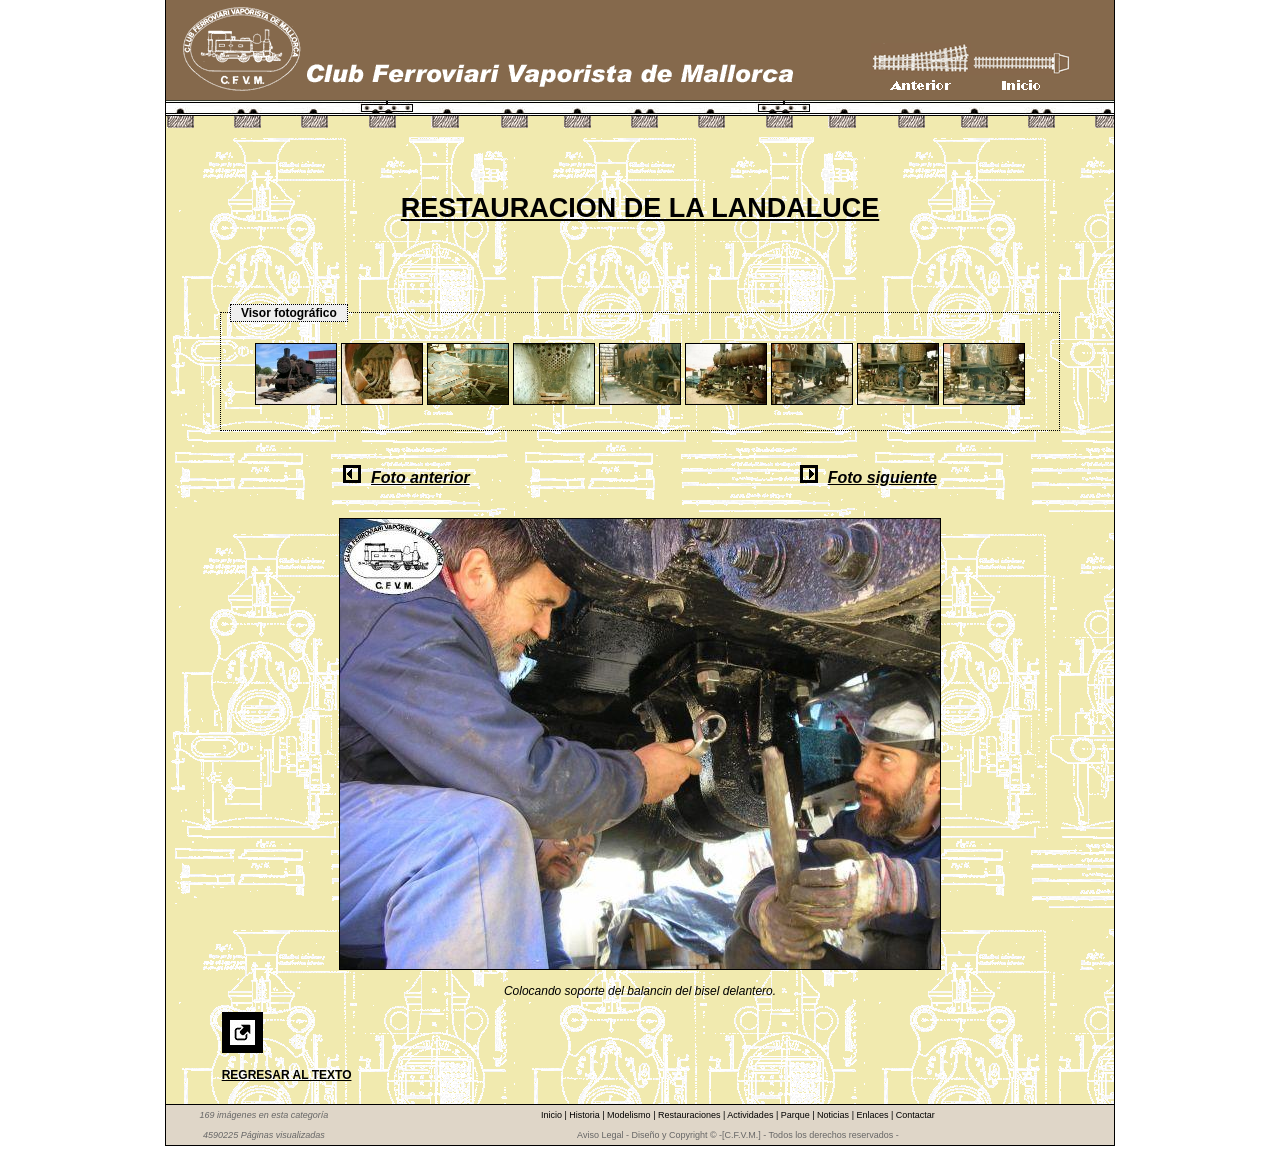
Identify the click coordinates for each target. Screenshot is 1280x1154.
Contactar (915, 1115)
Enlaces (873, 1115)
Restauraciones (690, 1115)
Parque (797, 1115)
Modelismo (630, 1115)
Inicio (553, 1115)
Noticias (834, 1115)
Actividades (751, 1115)
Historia (585, 1115)
